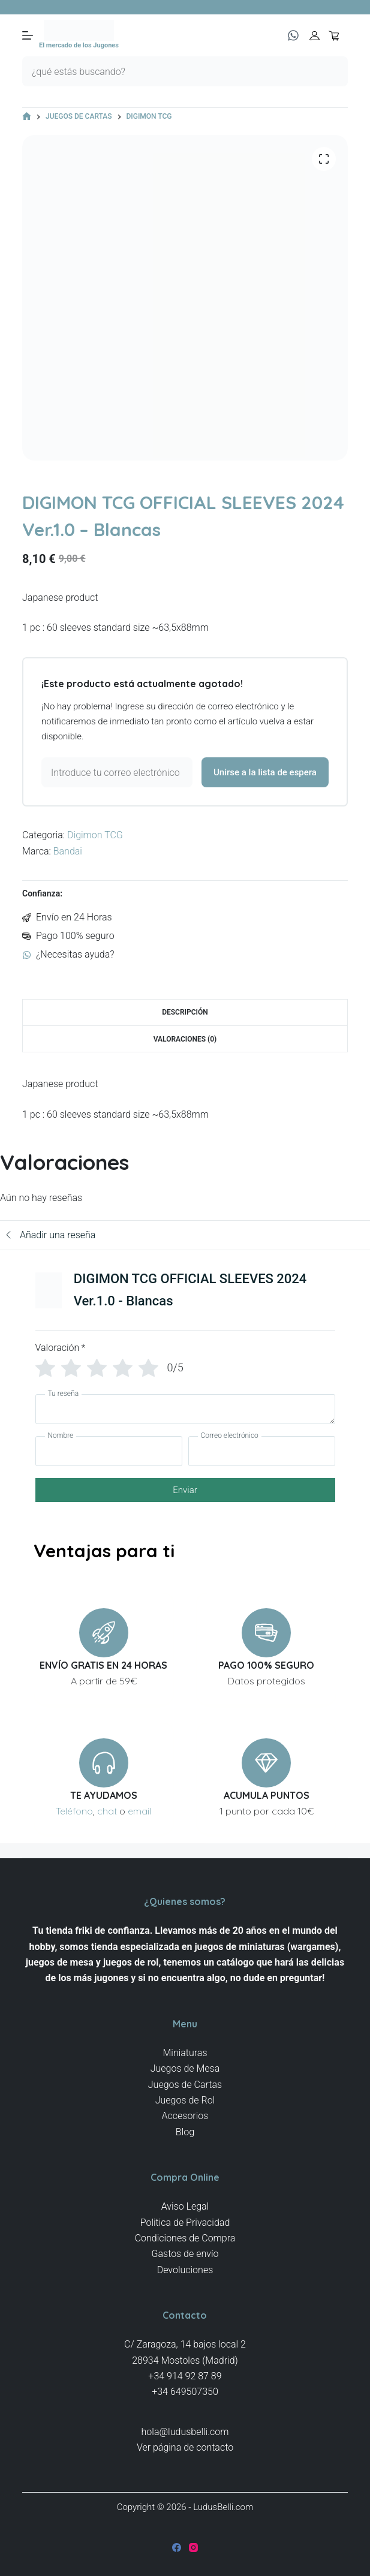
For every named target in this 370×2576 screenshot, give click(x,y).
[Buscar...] (170, 71)
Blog (185, 2132)
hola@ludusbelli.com (185, 2431)
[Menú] (27, 35)
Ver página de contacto (185, 2447)
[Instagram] (193, 2547)
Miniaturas (185, 2053)
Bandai (67, 851)
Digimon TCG (95, 835)
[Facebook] (176, 2547)
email (139, 1811)
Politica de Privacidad (185, 2222)
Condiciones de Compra (185, 2238)
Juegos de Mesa (185, 2068)
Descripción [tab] (185, 1012)
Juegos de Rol (185, 2100)
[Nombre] (108, 1451)
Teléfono (74, 1811)
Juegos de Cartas (185, 2084)
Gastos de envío (185, 2253)
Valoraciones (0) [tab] (185, 1039)
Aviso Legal (185, 2206)
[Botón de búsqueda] (333, 71)
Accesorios (185, 2115)
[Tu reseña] (185, 1409)
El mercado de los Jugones (79, 45)
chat (107, 1811)
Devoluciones (185, 2270)
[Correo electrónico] (261, 1451)
